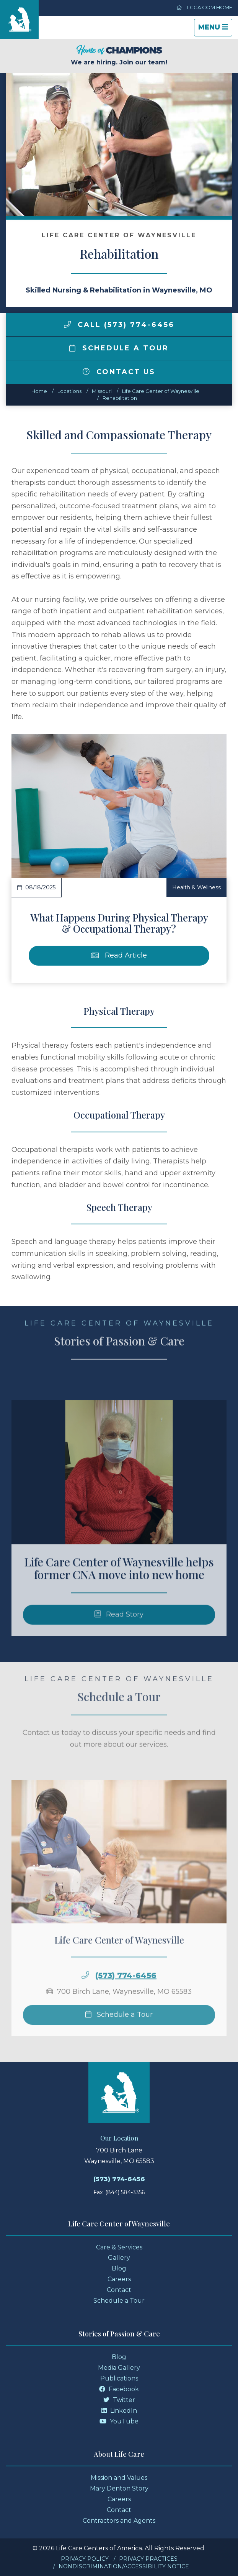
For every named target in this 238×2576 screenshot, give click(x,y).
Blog (119, 2268)
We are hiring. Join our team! (119, 55)
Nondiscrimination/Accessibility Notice (124, 2566)
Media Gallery (119, 2367)
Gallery (119, 2257)
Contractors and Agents (119, 2520)
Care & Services (119, 2247)
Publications (119, 2378)
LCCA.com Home (204, 7)
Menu (215, 29)
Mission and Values (119, 2477)
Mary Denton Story (119, 2488)
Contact (119, 2289)
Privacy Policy (85, 2558)
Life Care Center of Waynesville (160, 391)
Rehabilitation (120, 398)
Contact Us (119, 372)
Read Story (119, 1631)
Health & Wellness (196, 887)
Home (39, 391)
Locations (69, 391)
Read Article (119, 955)
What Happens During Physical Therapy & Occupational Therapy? (119, 923)
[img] (67, 324)
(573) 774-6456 (125, 1991)
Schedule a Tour (119, 348)
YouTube (119, 2421)
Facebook (119, 2389)
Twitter (119, 2400)
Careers (119, 2279)
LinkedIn (119, 2410)
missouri (102, 391)
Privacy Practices (148, 2558)
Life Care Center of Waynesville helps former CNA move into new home (119, 1585)
